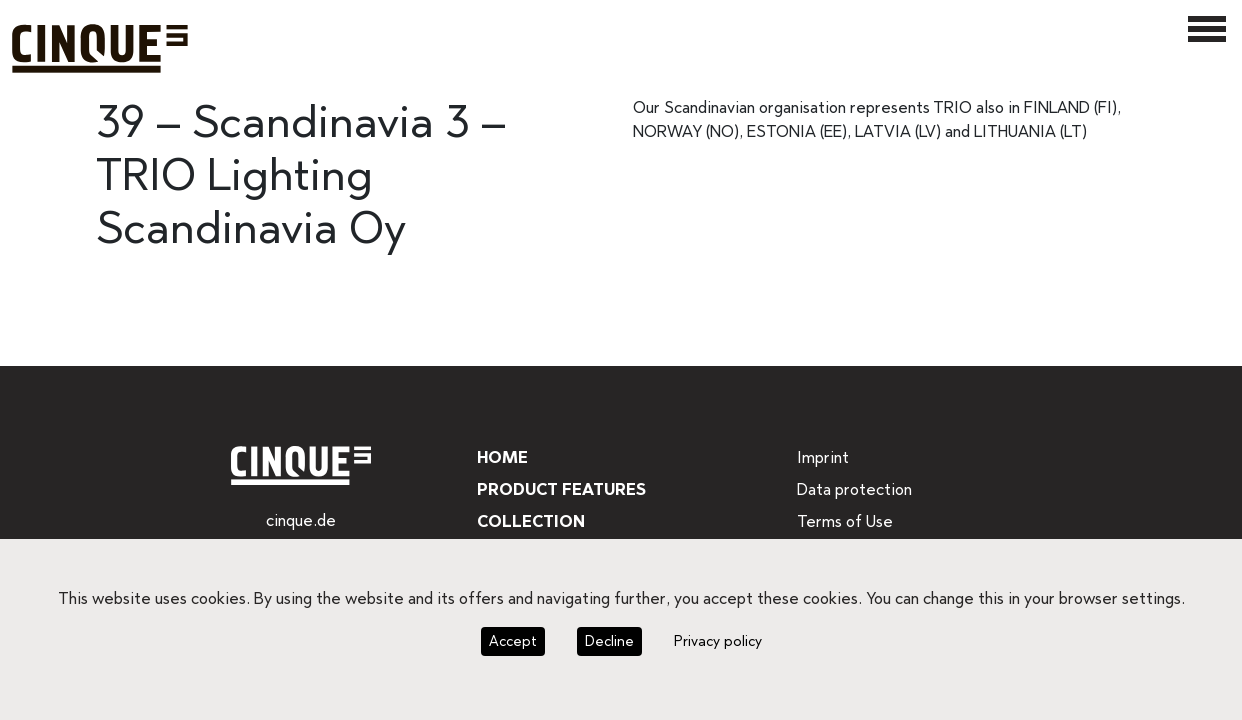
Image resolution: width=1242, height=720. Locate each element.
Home (501, 457)
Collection (528, 521)
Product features (560, 489)
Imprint (821, 457)
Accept (514, 641)
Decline (607, 641)
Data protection (851, 489)
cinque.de (300, 520)
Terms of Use (844, 521)
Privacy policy (714, 641)
